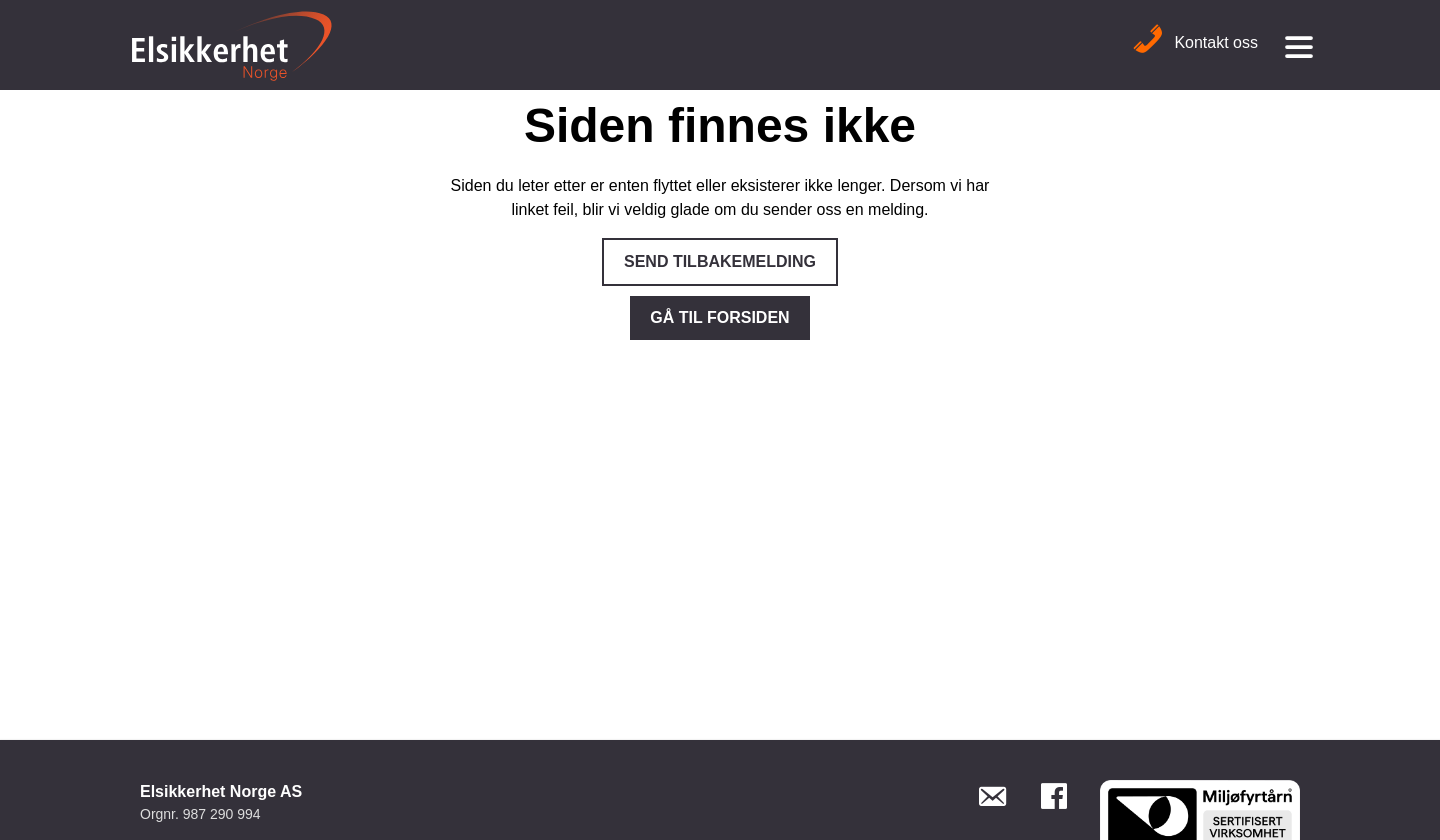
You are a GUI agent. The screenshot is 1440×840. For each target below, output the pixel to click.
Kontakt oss (1195, 42)
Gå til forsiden (719, 317)
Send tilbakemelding (720, 261)
